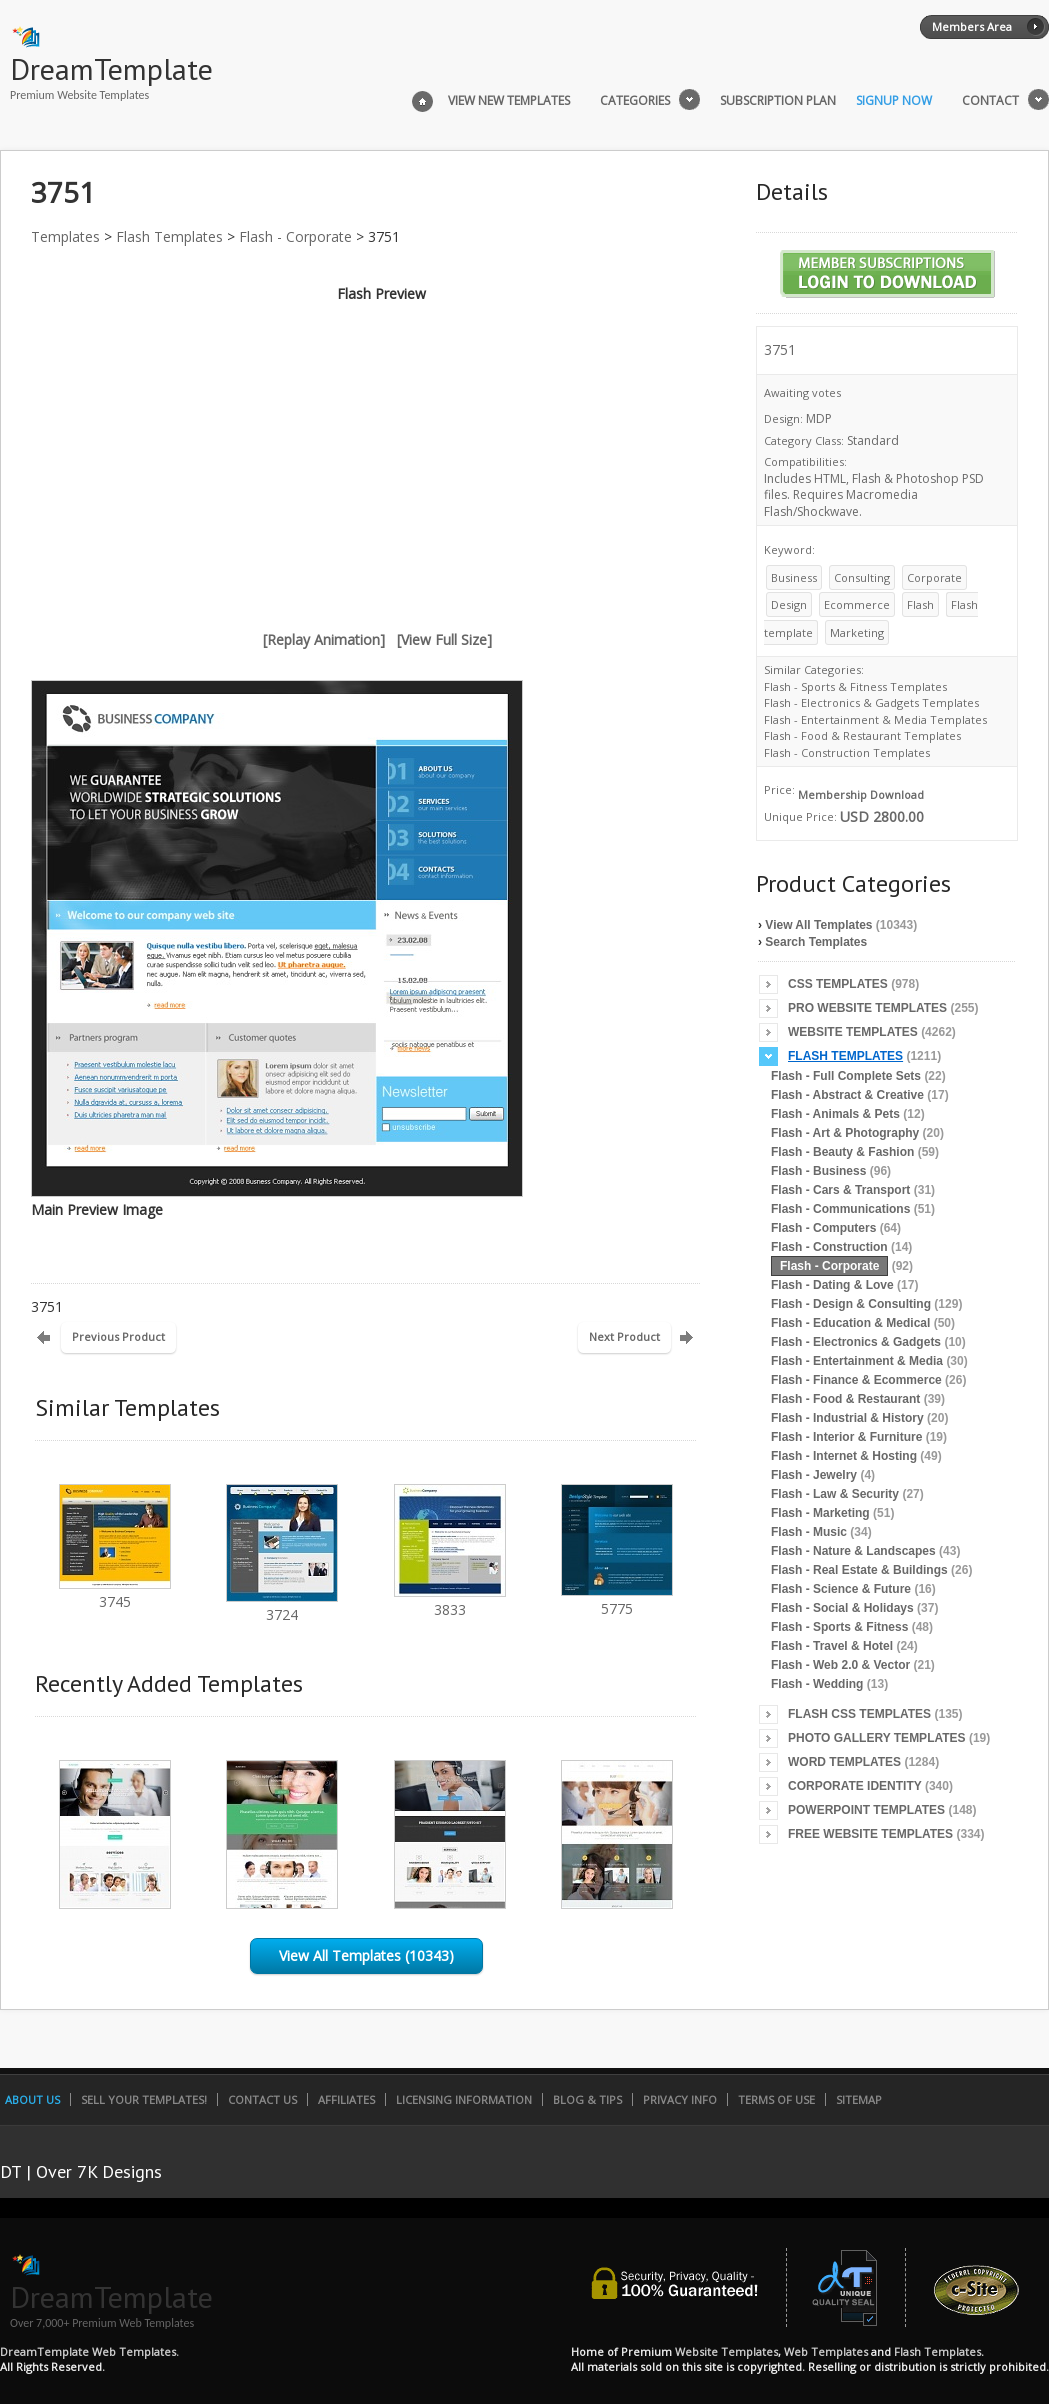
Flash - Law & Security (835, 1494)
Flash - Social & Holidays (842, 1608)
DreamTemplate (111, 68)
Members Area (972, 26)
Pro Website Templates (867, 1008)
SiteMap (859, 2099)
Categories (635, 101)
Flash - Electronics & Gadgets (856, 1342)
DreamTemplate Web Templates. (89, 2351)
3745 (115, 1592)
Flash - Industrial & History (847, 1418)
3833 (450, 1600)
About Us (32, 2099)
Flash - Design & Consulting (851, 1304)
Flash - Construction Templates (847, 752)
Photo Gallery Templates (877, 1738)
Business (794, 577)
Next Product (624, 1336)
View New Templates (509, 101)
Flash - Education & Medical (850, 1323)
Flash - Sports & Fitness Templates (855, 686)
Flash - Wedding (817, 1684)
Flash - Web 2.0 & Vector (840, 1665)
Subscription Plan (778, 101)
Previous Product (118, 1336)
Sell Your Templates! (144, 2099)
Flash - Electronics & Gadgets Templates (871, 702)
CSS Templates (838, 984)
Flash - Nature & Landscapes (853, 1551)
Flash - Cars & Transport (840, 1190)
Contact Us (262, 2099)
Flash (920, 604)
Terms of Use (776, 2099)
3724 (282, 1605)
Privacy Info (680, 2099)
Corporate (934, 577)
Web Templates (826, 2351)
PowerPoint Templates (866, 1810)
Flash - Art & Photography (845, 1133)
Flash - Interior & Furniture (846, 1437)
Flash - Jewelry (814, 1475)
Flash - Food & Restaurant (845, 1399)
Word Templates (844, 1762)
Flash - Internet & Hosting (844, 1456)
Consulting (862, 577)
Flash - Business (818, 1171)
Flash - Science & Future (841, 1589)
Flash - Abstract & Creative (847, 1095)
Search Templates (816, 942)
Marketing (857, 632)
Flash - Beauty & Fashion (842, 1152)
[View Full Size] (444, 639)
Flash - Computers (823, 1228)
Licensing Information (464, 2099)
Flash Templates (169, 236)
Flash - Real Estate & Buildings (859, 1570)
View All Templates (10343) (366, 1955)
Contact (990, 101)
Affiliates (346, 2099)
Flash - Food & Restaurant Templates (862, 735)
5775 (617, 1599)
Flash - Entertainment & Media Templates (875, 719)
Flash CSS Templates (859, 1714)
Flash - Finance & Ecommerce (856, 1380)
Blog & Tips (587, 2099)
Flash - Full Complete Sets (846, 1076)
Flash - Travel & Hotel (832, 1646)
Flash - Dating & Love (832, 1285)
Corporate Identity (855, 1786)
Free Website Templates (870, 1834)
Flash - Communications (840, 1209)
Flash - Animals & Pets (835, 1114)
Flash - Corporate (295, 236)
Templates (65, 236)
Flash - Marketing (820, 1513)
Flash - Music (809, 1532)
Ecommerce (857, 604)
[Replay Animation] (324, 639)
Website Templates (853, 1032)
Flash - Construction (829, 1247)
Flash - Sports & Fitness (839, 1627)
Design (789, 604)
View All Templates (818, 925)
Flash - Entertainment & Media (857, 1361)
